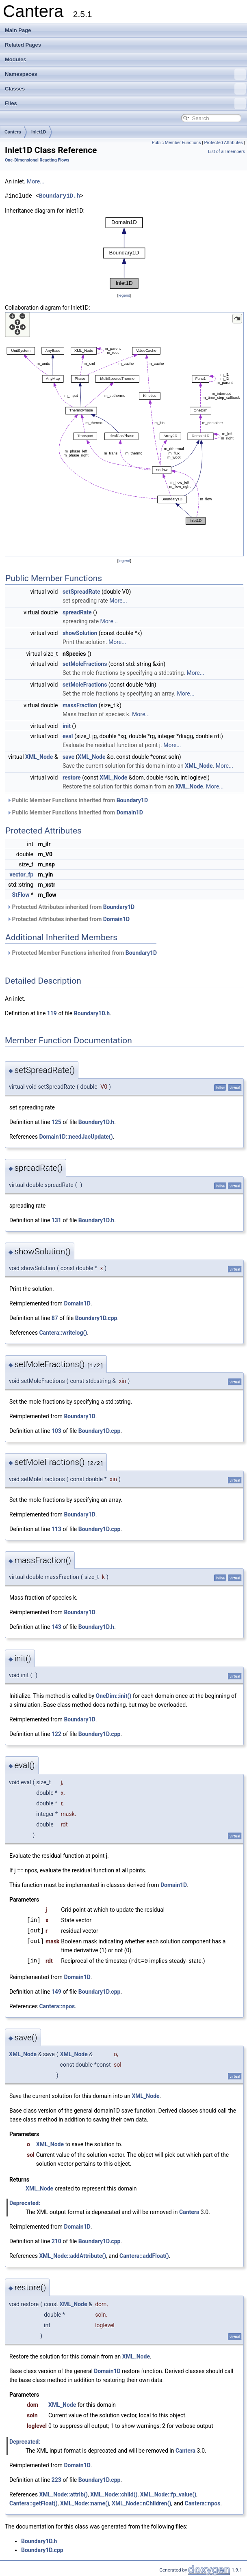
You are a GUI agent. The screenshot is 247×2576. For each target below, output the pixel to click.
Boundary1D (132, 800)
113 (56, 1529)
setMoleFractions (85, 664)
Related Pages (23, 45)
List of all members (226, 151)
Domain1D (130, 812)
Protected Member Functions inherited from (82, 953)
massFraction (80, 705)
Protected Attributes (223, 142)
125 (56, 1122)
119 (52, 1013)
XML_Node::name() (84, 2503)
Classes (125, 89)
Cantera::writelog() (63, 1332)
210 (56, 2241)
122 (56, 1734)
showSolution (80, 633)
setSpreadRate (81, 591)
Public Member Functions (176, 142)
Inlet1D (38, 131)
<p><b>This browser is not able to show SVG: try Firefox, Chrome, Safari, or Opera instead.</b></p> (124, 253)
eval (68, 736)
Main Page (18, 30)
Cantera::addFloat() (144, 2255)
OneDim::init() (114, 1696)
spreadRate (77, 612)
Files (125, 103)
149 (56, 1991)
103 (56, 1431)
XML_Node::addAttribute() (72, 2255)
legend (124, 295)
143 (56, 1627)
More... (35, 181)
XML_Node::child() (113, 2494)
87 (55, 1318)
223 (56, 2479)
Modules (15, 59)
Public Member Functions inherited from (77, 800)
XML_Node (39, 757)
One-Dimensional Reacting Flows (37, 160)
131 (56, 1220)
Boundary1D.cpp (96, 1318)
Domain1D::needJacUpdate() (76, 1136)
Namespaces (125, 74)
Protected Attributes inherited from (70, 907)
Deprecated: (24, 2202)
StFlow (21, 895)
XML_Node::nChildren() (141, 2503)
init (67, 726)
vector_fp (21, 874)
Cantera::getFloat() (33, 2503)
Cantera (12, 131)
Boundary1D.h (59, 196)
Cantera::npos (57, 2006)
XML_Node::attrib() (63, 2494)
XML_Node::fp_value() (168, 2494)
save (68, 757)
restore (72, 777)
